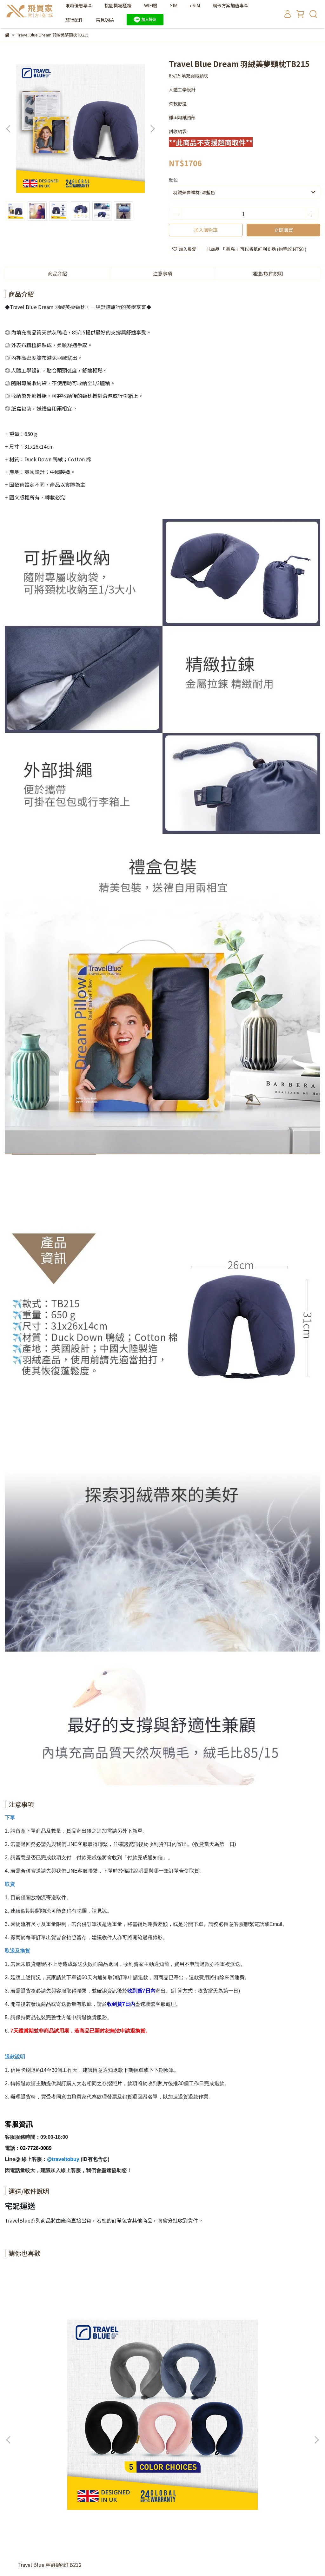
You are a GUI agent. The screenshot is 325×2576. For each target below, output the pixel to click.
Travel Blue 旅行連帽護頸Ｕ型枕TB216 (155, 2366)
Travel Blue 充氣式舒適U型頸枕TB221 (263, 2363)
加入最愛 (184, 249)
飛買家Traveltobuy (51, 2547)
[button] (152, 129)
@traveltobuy (63, 2159)
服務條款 (64, 2433)
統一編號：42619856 (26, 2440)
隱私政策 (39, 2433)
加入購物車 (206, 230)
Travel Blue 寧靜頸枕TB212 (49, 2363)
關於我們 (64, 2440)
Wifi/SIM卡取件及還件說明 (107, 2433)
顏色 (173, 179)
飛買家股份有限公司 (161, 2433)
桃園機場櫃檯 (118, 5)
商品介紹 (57, 273)
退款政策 (14, 2433)
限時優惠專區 (78, 5)
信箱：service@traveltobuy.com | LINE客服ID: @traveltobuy (67, 2470)
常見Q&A (105, 19)
